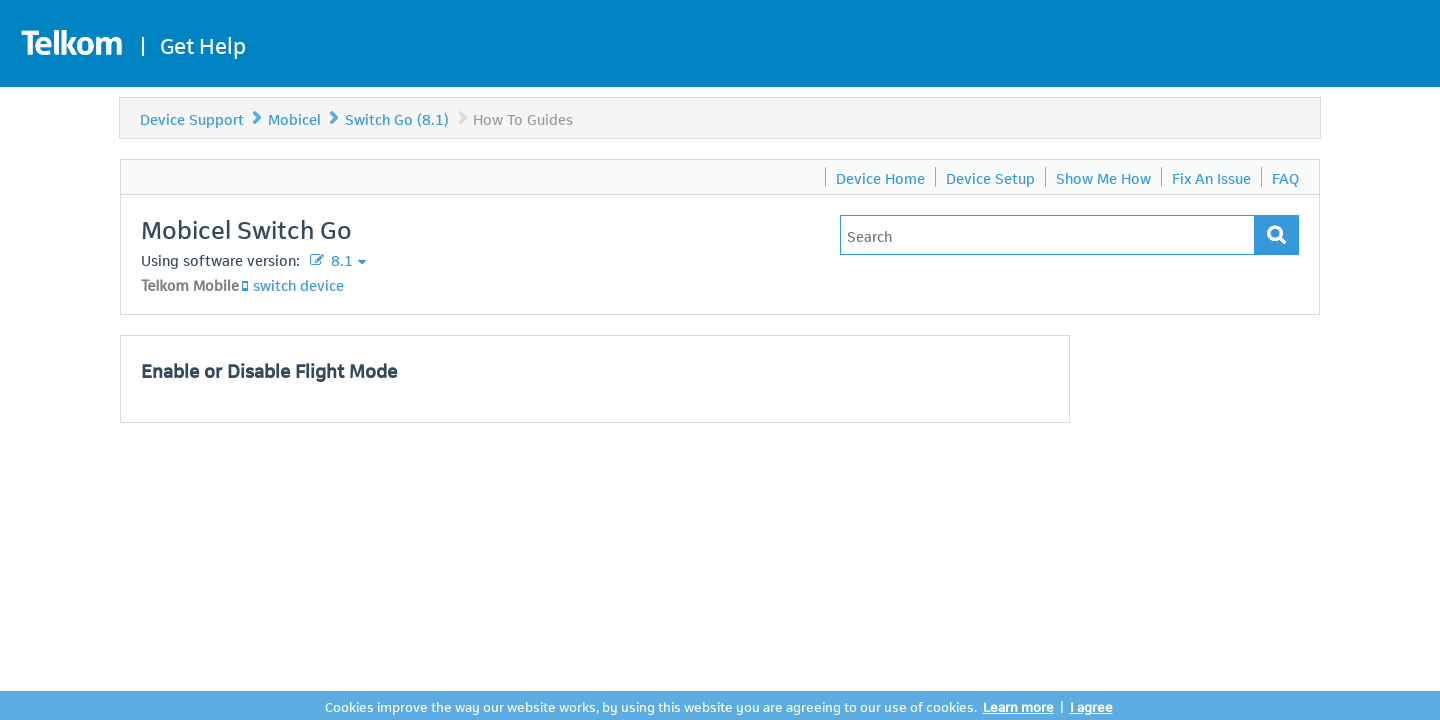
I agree (1091, 705)
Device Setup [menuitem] (990, 177)
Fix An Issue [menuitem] (1211, 177)
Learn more (1018, 705)
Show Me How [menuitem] (1103, 177)
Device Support (192, 118)
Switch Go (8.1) (397, 118)
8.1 (340, 259)
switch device (298, 284)
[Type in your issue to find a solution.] (1047, 235)
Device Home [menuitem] (880, 177)
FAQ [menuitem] (1285, 177)
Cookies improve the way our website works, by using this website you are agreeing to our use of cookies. (651, 705)
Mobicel (294, 118)
